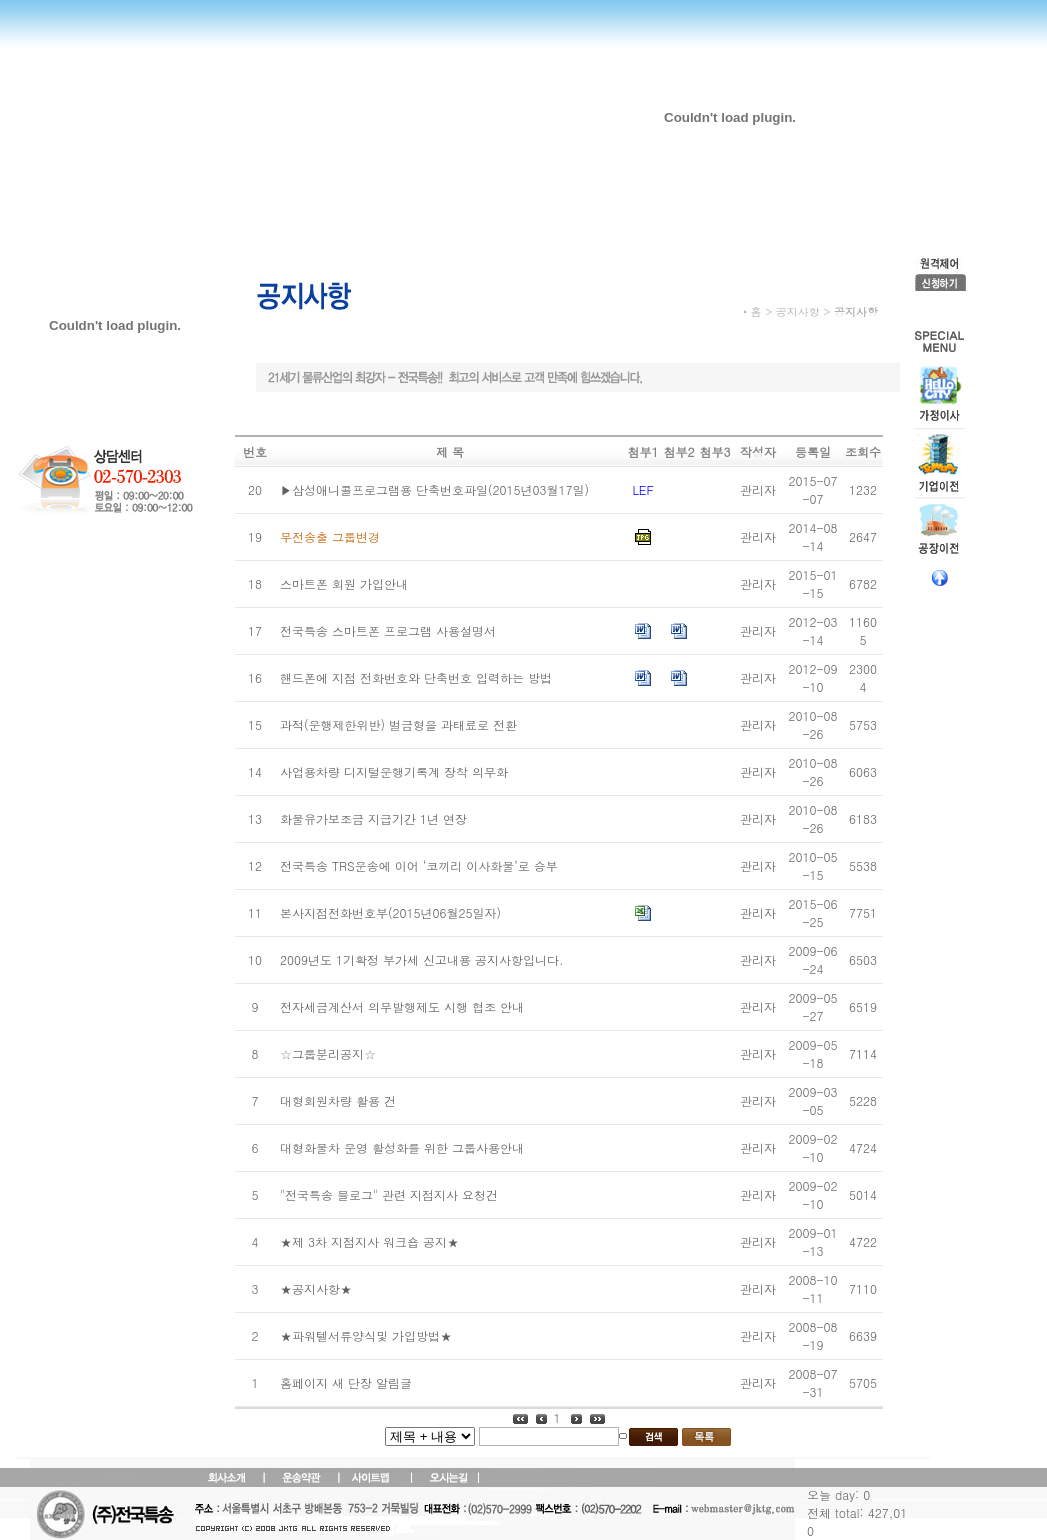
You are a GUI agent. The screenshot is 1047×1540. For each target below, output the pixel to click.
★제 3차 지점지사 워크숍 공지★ (369, 1241)
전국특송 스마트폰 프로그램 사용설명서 (388, 630)
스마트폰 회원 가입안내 (344, 583)
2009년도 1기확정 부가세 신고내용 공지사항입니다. (422, 959)
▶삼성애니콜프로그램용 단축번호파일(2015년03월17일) (434, 489)
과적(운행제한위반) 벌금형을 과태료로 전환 (398, 724)
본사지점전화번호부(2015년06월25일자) (390, 912)
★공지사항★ (316, 1288)
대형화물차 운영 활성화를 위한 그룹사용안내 (402, 1147)
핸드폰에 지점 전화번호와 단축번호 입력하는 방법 (416, 677)
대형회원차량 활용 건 (338, 1100)
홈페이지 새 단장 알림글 (346, 1382)
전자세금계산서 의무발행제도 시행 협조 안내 (402, 1006)
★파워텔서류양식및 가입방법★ (366, 1335)
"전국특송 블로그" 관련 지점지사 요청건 (389, 1194)
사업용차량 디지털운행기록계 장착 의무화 (394, 771)
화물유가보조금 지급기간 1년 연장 (373, 818)
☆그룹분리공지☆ (328, 1053)
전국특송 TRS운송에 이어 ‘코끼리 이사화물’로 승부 (419, 865)
